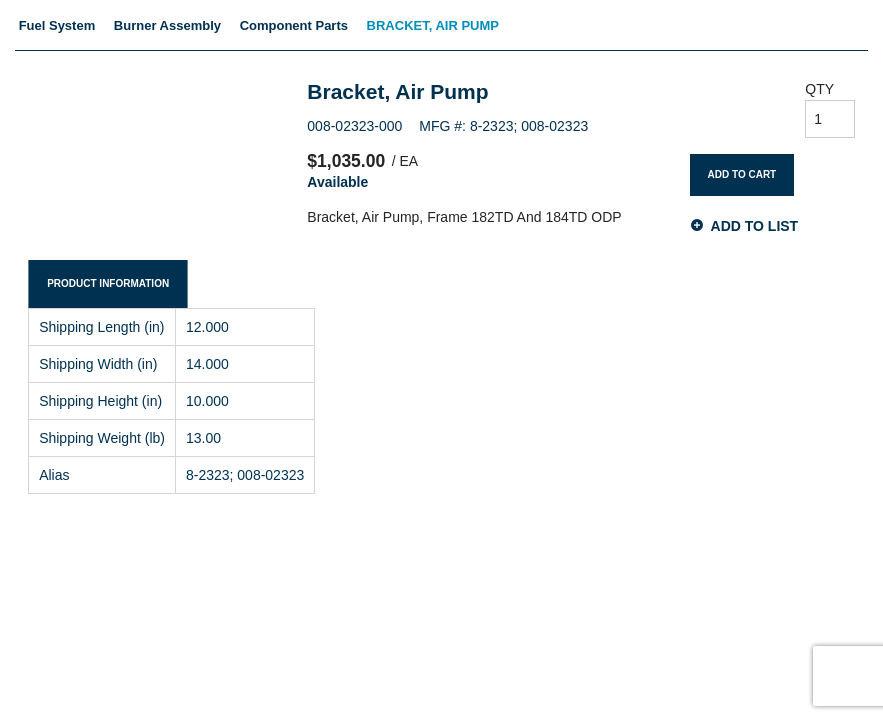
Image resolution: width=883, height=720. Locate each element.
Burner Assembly (167, 25)
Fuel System (57, 25)
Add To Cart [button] (742, 174)
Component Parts (294, 25)
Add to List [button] (755, 225)
